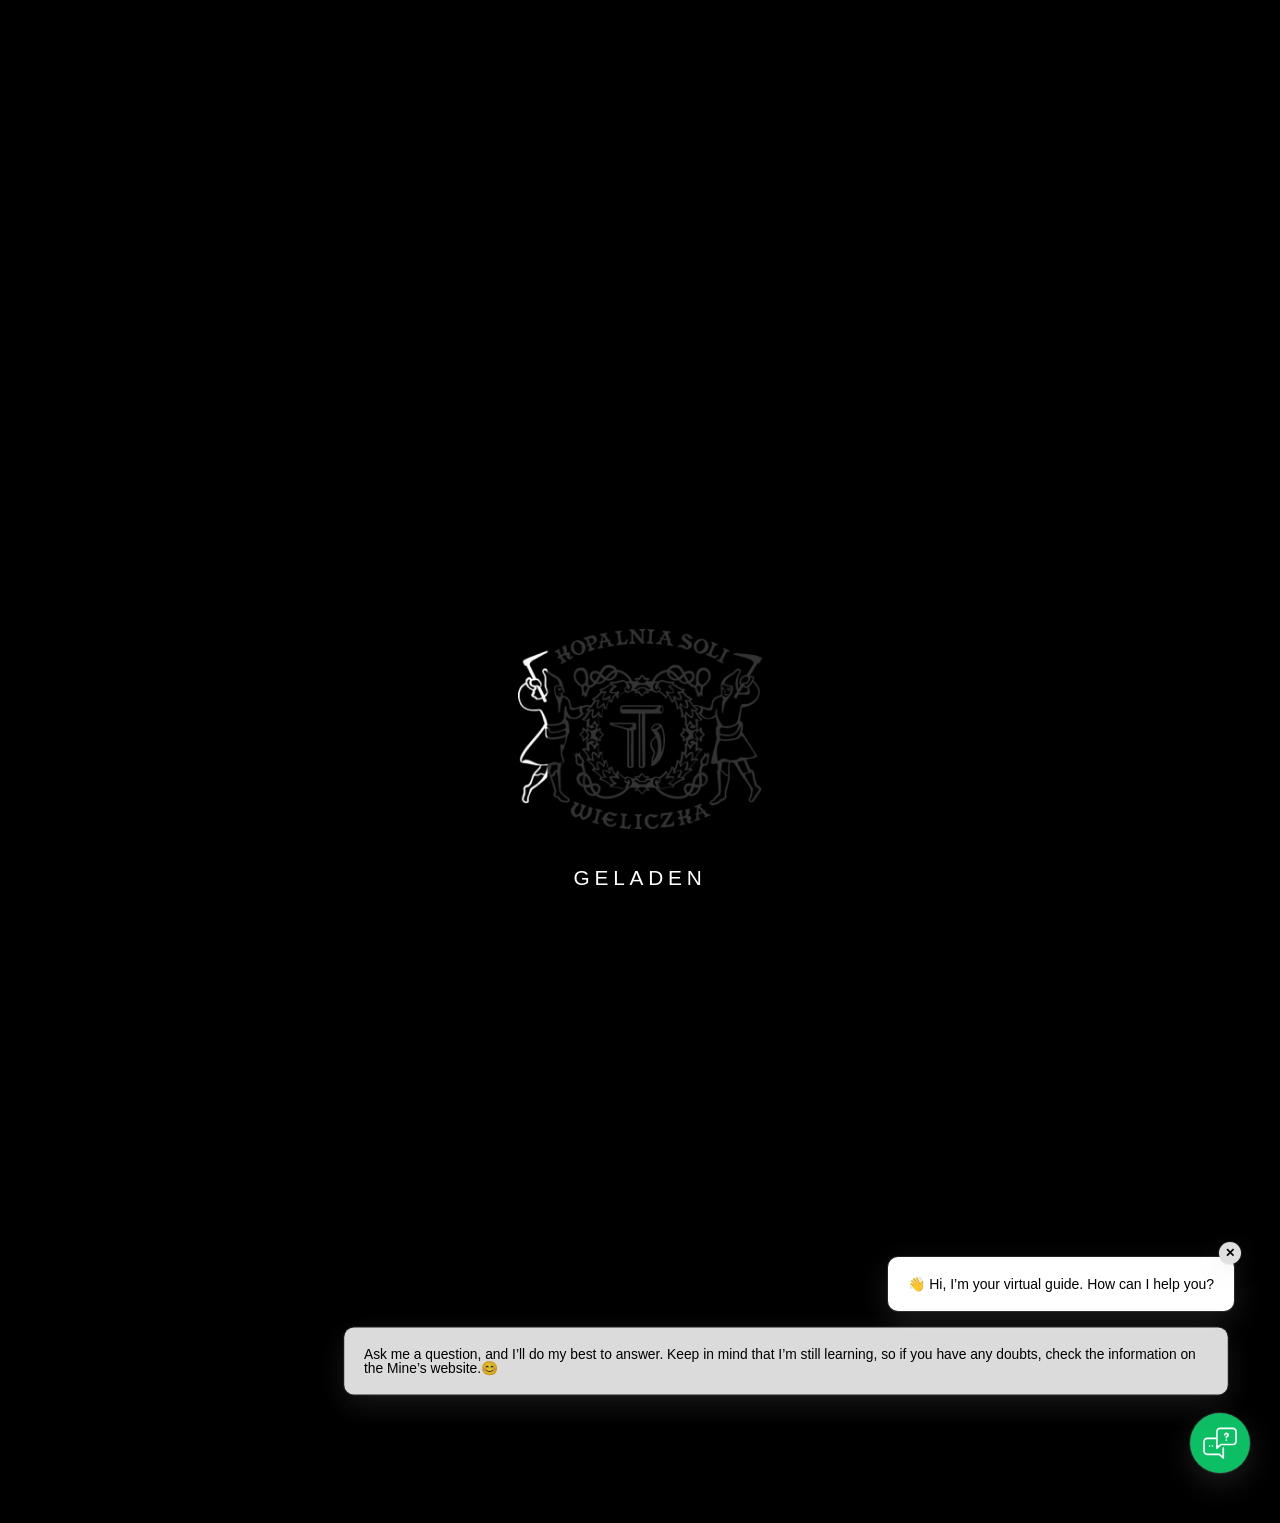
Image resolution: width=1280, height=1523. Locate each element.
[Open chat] (1220, 1443)
